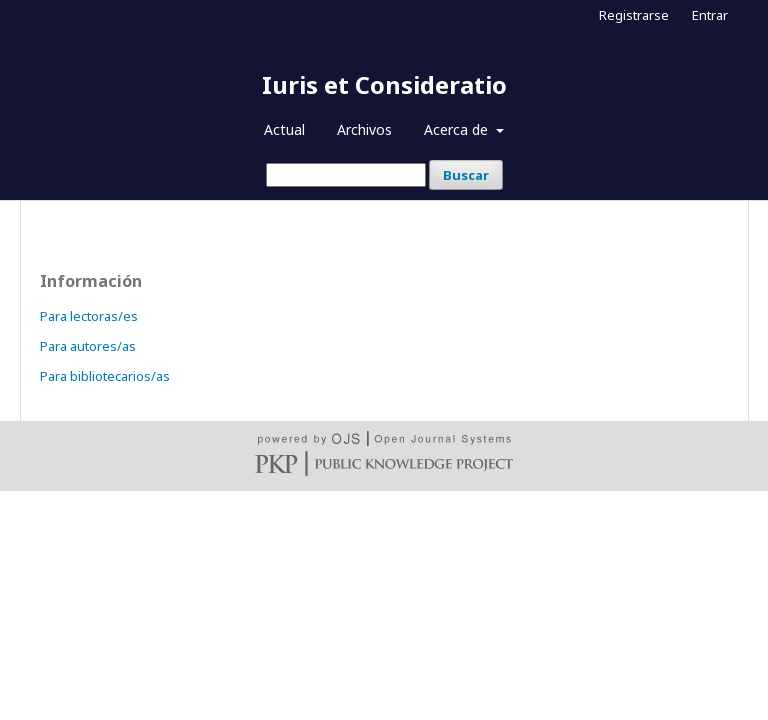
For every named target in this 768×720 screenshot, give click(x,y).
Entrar (710, 15)
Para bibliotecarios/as (105, 376)
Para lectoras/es (89, 316)
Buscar (466, 175)
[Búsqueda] (346, 175)
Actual (284, 129)
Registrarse (634, 15)
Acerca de (458, 129)
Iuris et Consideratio (384, 84)
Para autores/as (88, 346)
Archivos (364, 129)
